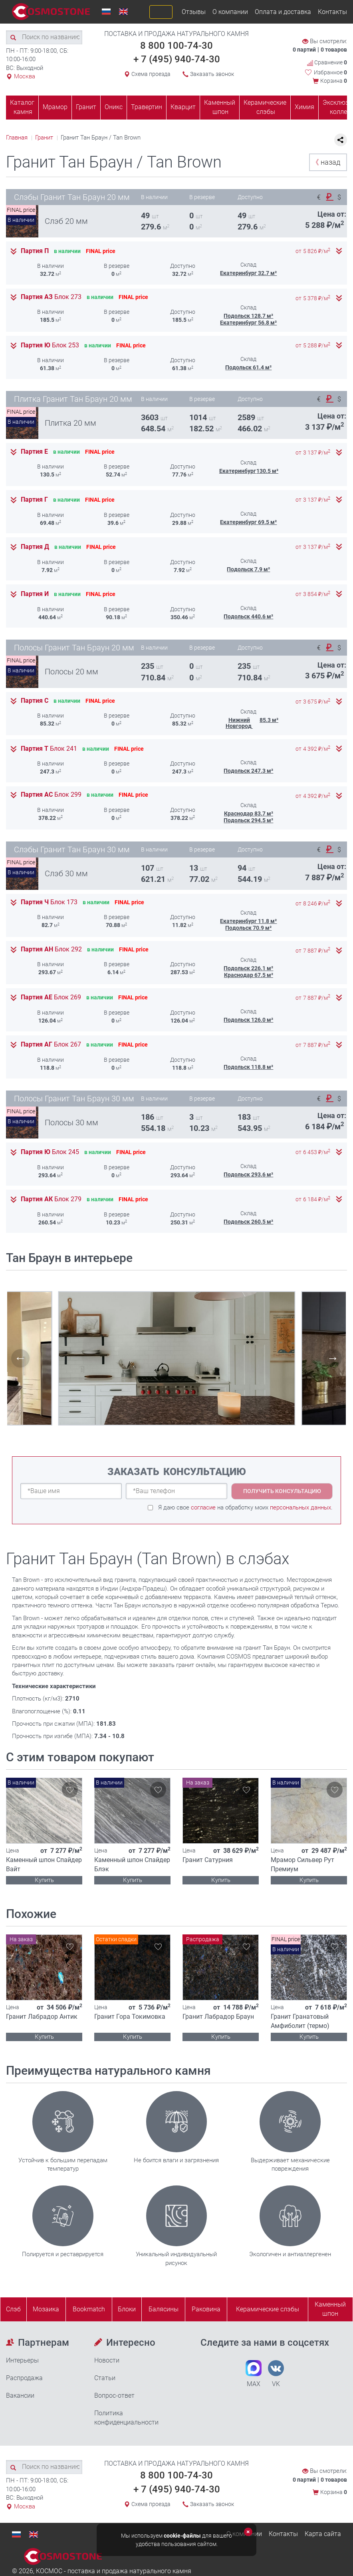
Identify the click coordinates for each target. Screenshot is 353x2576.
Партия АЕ (51, 997)
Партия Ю (50, 345)
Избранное (330, 72)
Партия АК (51, 1199)
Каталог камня (22, 107)
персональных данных (300, 1507)
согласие (203, 1507)
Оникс (114, 107)
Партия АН (51, 949)
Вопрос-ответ (114, 2395)
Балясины (163, 2309)
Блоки (127, 2309)
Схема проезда (151, 74)
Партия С (34, 701)
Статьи (104, 2378)
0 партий (304, 49)
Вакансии (20, 2395)
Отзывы (194, 11)
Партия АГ (51, 1044)
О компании (230, 11)
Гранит (86, 107)
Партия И (35, 594)
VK (276, 2374)
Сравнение (327, 62)
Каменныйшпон (330, 2309)
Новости (106, 2360)
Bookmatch (89, 2309)
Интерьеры (22, 2360)
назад (326, 162)
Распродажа (24, 2378)
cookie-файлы (182, 2535)
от (312, 251)
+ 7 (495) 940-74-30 (176, 59)
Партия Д (35, 547)
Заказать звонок (212, 74)
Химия (304, 107)
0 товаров (334, 49)
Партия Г (34, 499)
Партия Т (49, 749)
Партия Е (34, 452)
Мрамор (55, 107)
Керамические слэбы (265, 107)
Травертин (146, 107)
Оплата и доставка (283, 11)
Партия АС (51, 795)
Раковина (206, 2309)
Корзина (333, 81)
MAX (254, 2374)
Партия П (35, 251)
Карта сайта (323, 2533)
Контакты (332, 11)
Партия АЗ (51, 297)
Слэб (13, 2309)
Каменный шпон (219, 107)
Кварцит (183, 107)
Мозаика (46, 2309)
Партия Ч (49, 902)
